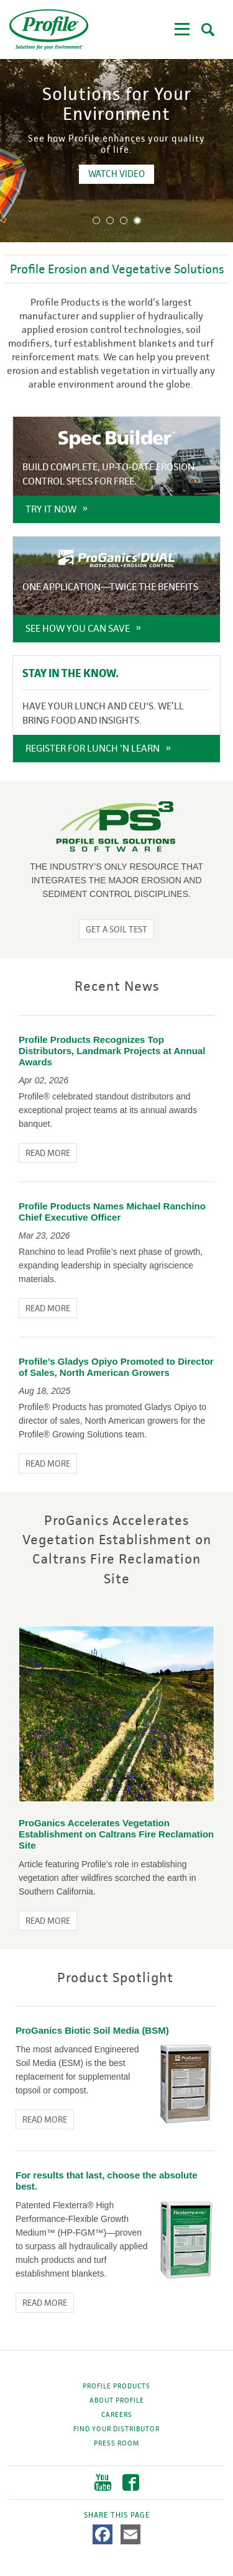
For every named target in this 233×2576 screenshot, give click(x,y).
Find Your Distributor (116, 2428)
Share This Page (117, 2515)
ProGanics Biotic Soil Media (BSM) (92, 2030)
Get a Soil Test (116, 929)
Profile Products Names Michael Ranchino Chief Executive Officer (112, 1211)
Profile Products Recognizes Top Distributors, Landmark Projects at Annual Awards (112, 1050)
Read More (47, 1152)
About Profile (116, 2400)
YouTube (102, 2482)
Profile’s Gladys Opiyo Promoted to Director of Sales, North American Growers (116, 1367)
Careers (116, 2414)
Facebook (130, 2482)
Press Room (116, 2443)
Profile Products (116, 2386)
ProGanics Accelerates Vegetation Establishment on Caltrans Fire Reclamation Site (116, 1834)
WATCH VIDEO (190, 174)
